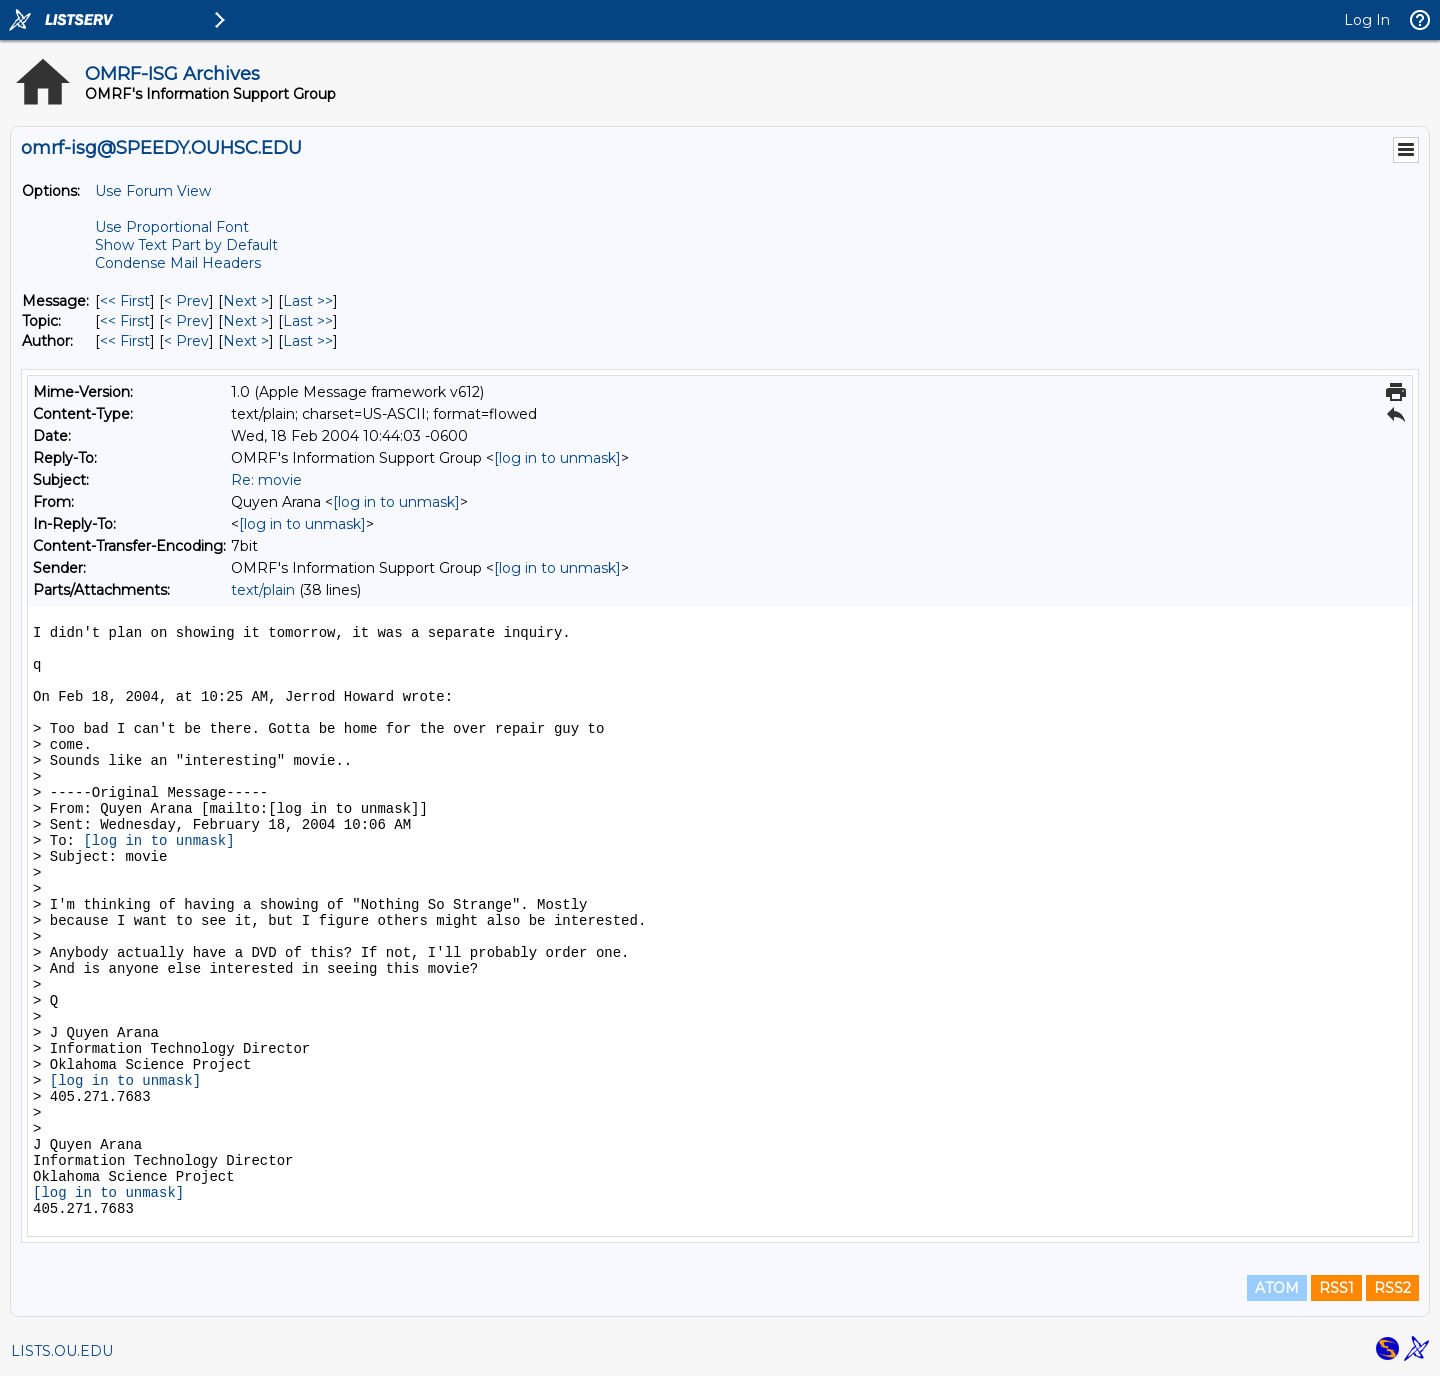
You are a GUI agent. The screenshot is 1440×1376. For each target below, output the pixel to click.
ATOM (1277, 1288)
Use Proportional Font (172, 227)
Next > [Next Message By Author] (246, 341)
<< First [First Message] (125, 301)
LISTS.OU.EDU (62, 1351)
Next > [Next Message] (246, 301)
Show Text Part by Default (186, 245)
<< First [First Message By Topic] (125, 321)
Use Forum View (153, 191)
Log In (1367, 20)
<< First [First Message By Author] (125, 341)
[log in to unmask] (557, 458)
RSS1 (1336, 1288)
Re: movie (266, 480)
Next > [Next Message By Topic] (246, 321)
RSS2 (1392, 1288)
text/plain (263, 590)
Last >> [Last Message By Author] (308, 341)
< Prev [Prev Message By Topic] (186, 321)
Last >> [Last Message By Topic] (308, 321)
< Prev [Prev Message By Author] (186, 341)
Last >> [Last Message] (308, 301)
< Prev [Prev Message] (186, 301)
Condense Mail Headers (178, 263)
